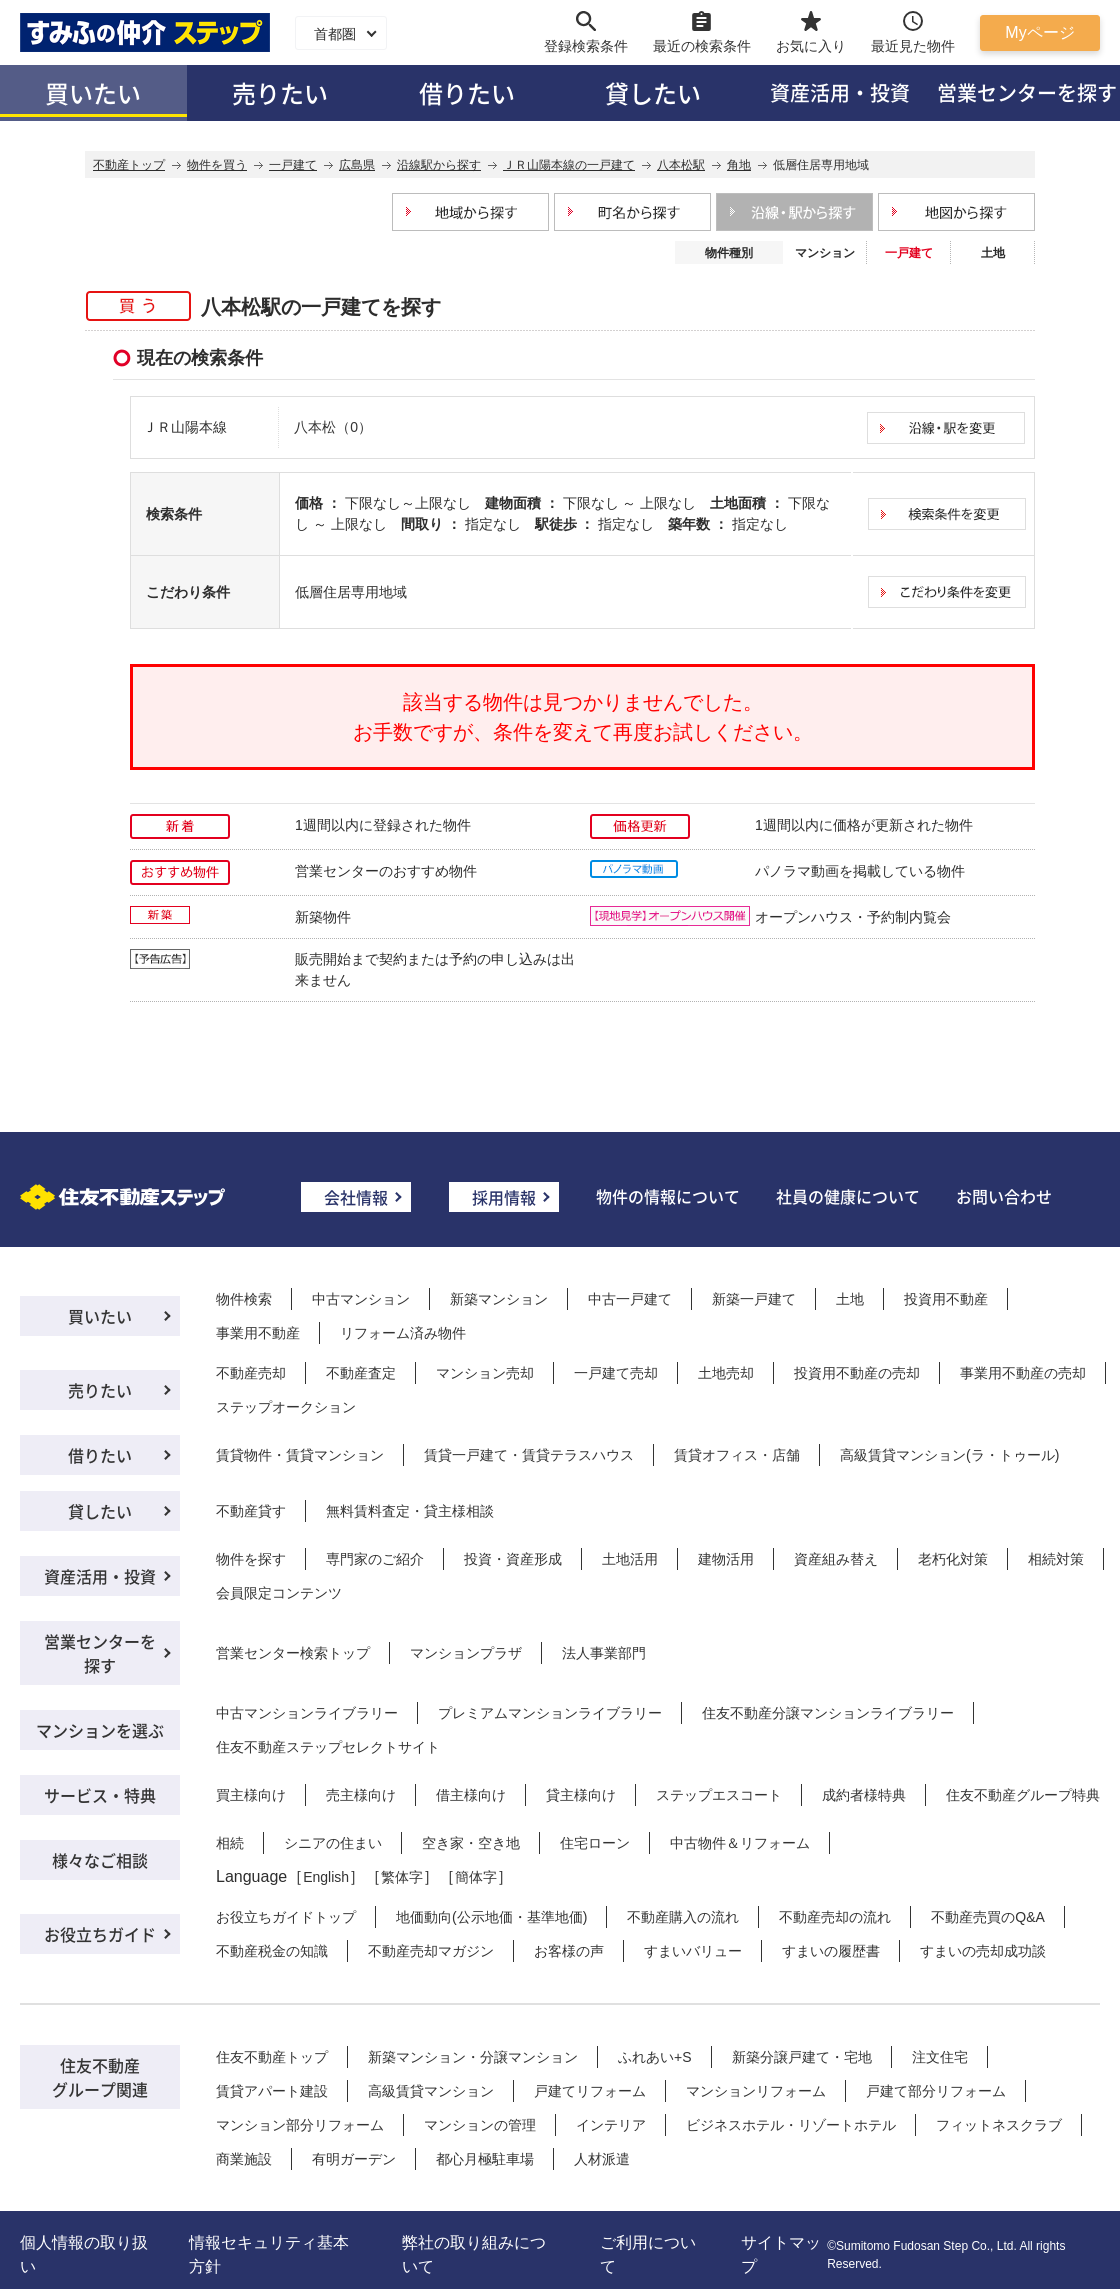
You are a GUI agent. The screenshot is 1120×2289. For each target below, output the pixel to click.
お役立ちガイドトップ (286, 1917)
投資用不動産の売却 (857, 1373)
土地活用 (630, 1559)
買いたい (93, 92)
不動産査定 (361, 1373)
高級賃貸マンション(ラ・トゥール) (949, 1455)
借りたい (467, 92)
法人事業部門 (604, 1653)
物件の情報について (668, 1196)
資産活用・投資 (840, 92)
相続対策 (1056, 1559)
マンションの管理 (480, 2125)
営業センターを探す (100, 1653)
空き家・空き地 (471, 1843)
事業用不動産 (258, 1333)
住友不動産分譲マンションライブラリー (828, 1713)
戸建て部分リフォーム (936, 2091)
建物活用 (726, 1559)
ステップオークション (286, 1407)
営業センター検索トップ (293, 1653)
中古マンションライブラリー (307, 1713)
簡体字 (476, 1877)
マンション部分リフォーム (300, 2125)
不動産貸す (251, 1511)
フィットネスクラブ (999, 2125)
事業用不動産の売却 (1023, 1373)
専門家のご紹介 (375, 1559)
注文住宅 (940, 2057)
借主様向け (471, 1795)
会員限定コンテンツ (279, 1593)
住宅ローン (595, 1843)
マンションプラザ (466, 1653)
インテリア (611, 2125)
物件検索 (244, 1299)
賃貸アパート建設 (272, 2091)
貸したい (653, 92)
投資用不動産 (946, 1299)
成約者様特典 (864, 1795)
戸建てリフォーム (590, 2091)
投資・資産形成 (513, 1559)
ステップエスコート (719, 1795)
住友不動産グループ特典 (1023, 1795)
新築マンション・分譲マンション (473, 2057)
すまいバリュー (693, 1951)
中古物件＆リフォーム (740, 1843)
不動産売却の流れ (835, 1917)
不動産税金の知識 (272, 1951)
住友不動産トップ (272, 2057)
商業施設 (244, 2159)
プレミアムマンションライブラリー (550, 1713)
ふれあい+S (655, 2057)
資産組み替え (836, 1559)
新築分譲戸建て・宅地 (802, 2057)
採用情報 (504, 1197)
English (326, 1877)
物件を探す (251, 1559)
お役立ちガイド (100, 1934)
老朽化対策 (953, 1559)
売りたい (280, 92)
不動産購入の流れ (683, 1917)
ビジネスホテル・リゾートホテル (791, 2125)
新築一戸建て (754, 1299)
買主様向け (251, 1795)
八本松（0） (333, 427)
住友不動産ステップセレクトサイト (328, 1747)
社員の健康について (848, 1196)
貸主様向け (581, 1795)
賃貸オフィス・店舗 (737, 1455)
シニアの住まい (333, 1843)
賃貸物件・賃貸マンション (300, 1455)
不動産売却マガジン (431, 1951)
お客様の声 (569, 1951)
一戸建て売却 (616, 1373)
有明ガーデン (354, 2159)
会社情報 (356, 1197)
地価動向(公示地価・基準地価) (491, 1917)
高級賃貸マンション (431, 2091)
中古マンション (361, 1299)
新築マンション (499, 1299)
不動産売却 (251, 1373)
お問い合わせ (1004, 1196)
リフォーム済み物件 (403, 1333)
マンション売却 (485, 1373)
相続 (230, 1843)
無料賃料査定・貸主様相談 (410, 1511)
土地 (993, 253)
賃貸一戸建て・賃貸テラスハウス (529, 1455)
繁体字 (402, 1877)
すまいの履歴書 (831, 1951)
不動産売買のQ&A (988, 1917)
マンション (825, 253)
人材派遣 (602, 2159)
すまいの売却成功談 (983, 1951)
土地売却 (726, 1373)
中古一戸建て (630, 1299)
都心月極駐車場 (485, 2159)
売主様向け (361, 1795)
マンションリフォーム (756, 2091)
